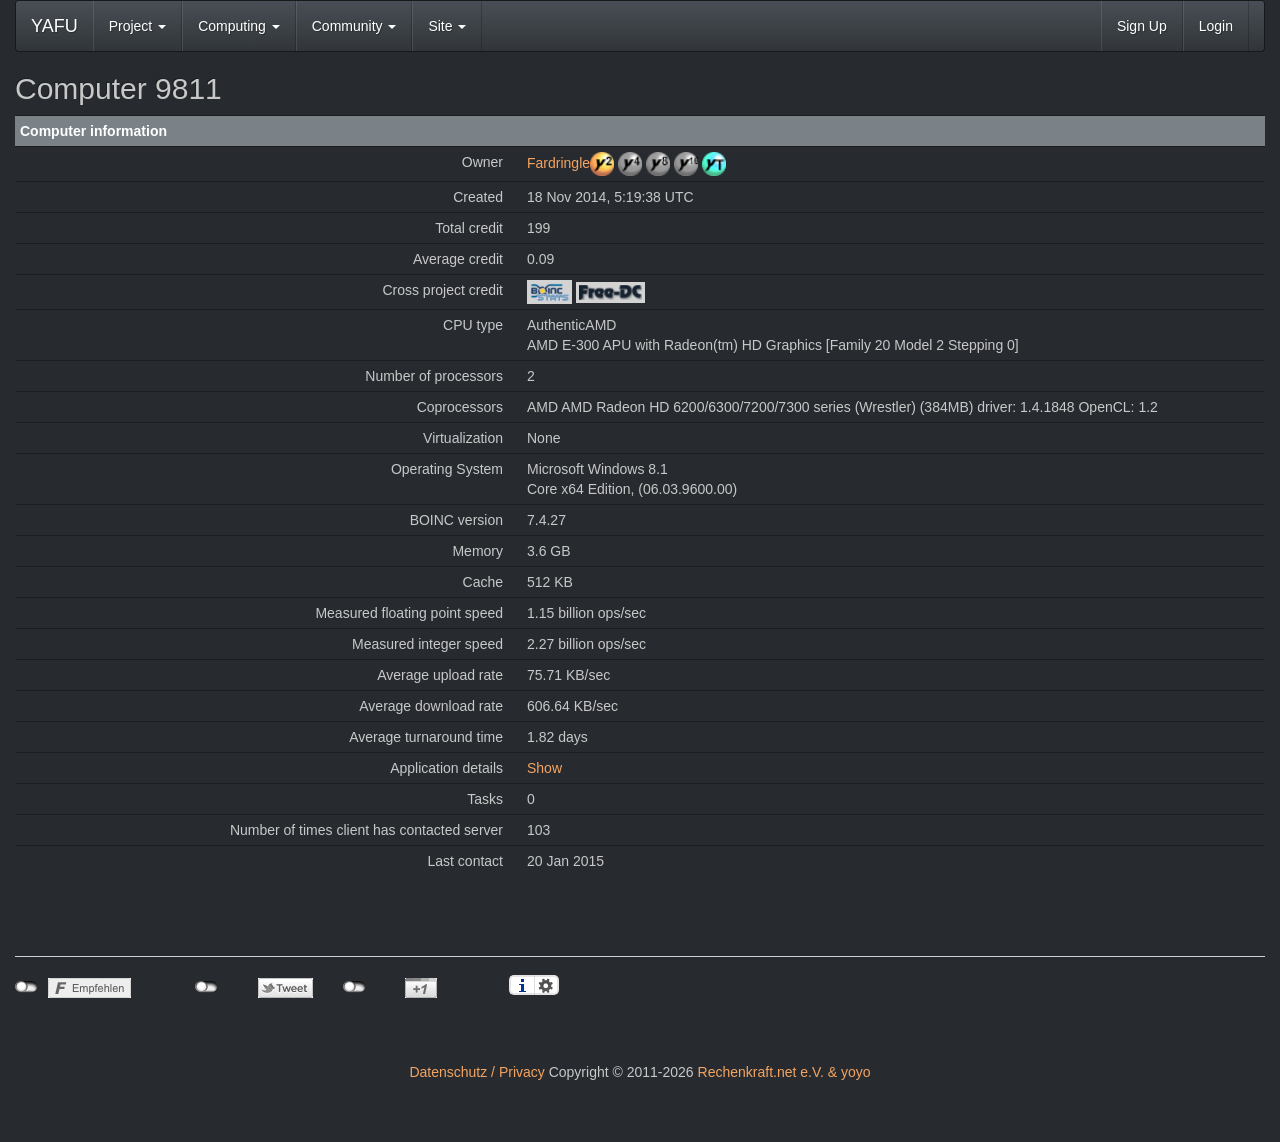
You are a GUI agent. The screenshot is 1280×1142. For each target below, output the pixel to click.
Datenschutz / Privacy (476, 1072)
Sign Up (1142, 26)
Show (544, 768)
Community (354, 26)
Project (137, 26)
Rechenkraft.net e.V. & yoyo (784, 1072)
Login (1216, 26)
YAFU (54, 26)
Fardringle (558, 163)
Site (447, 26)
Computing (239, 26)
